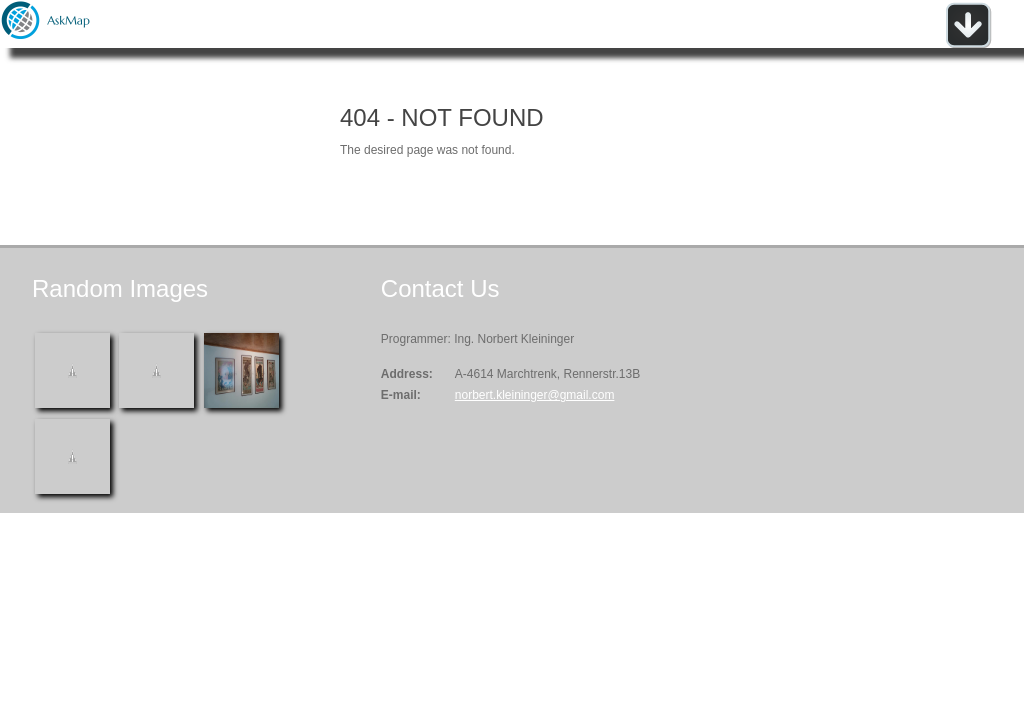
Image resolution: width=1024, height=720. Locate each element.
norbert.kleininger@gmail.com (535, 395)
